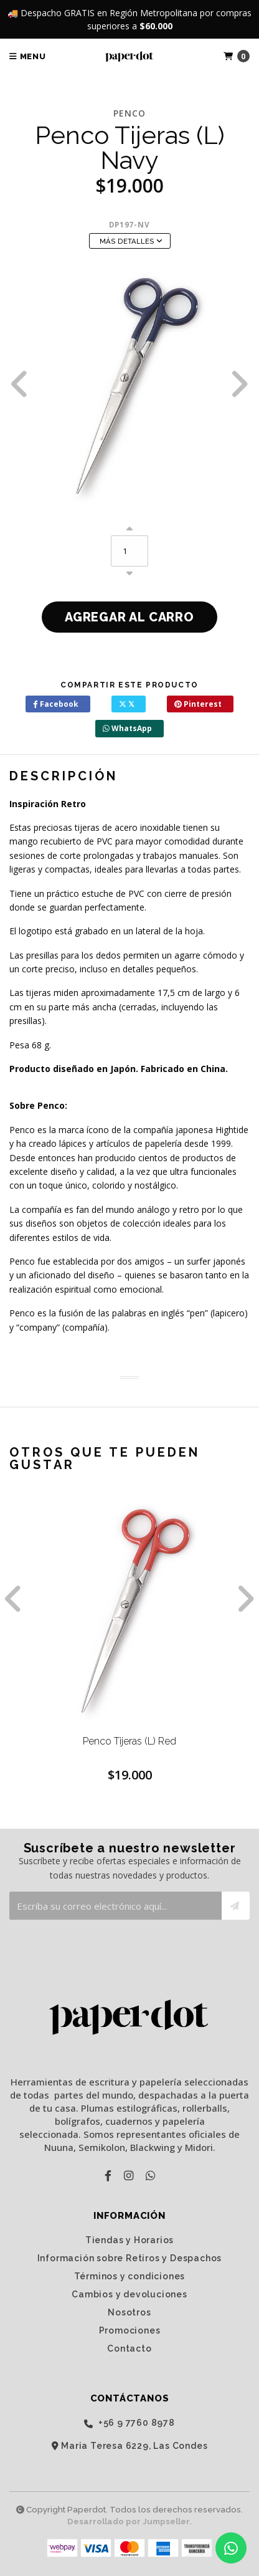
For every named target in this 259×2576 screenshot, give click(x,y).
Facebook (55, 704)
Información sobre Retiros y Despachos (129, 2258)
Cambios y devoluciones (129, 2294)
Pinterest (198, 704)
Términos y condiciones (130, 2276)
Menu (27, 56)
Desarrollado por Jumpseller (128, 2521)
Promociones (130, 2330)
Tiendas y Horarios (129, 2240)
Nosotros (129, 2312)
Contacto (129, 2348)
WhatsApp (127, 728)
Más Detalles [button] (131, 241)
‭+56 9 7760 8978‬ (129, 2423)
